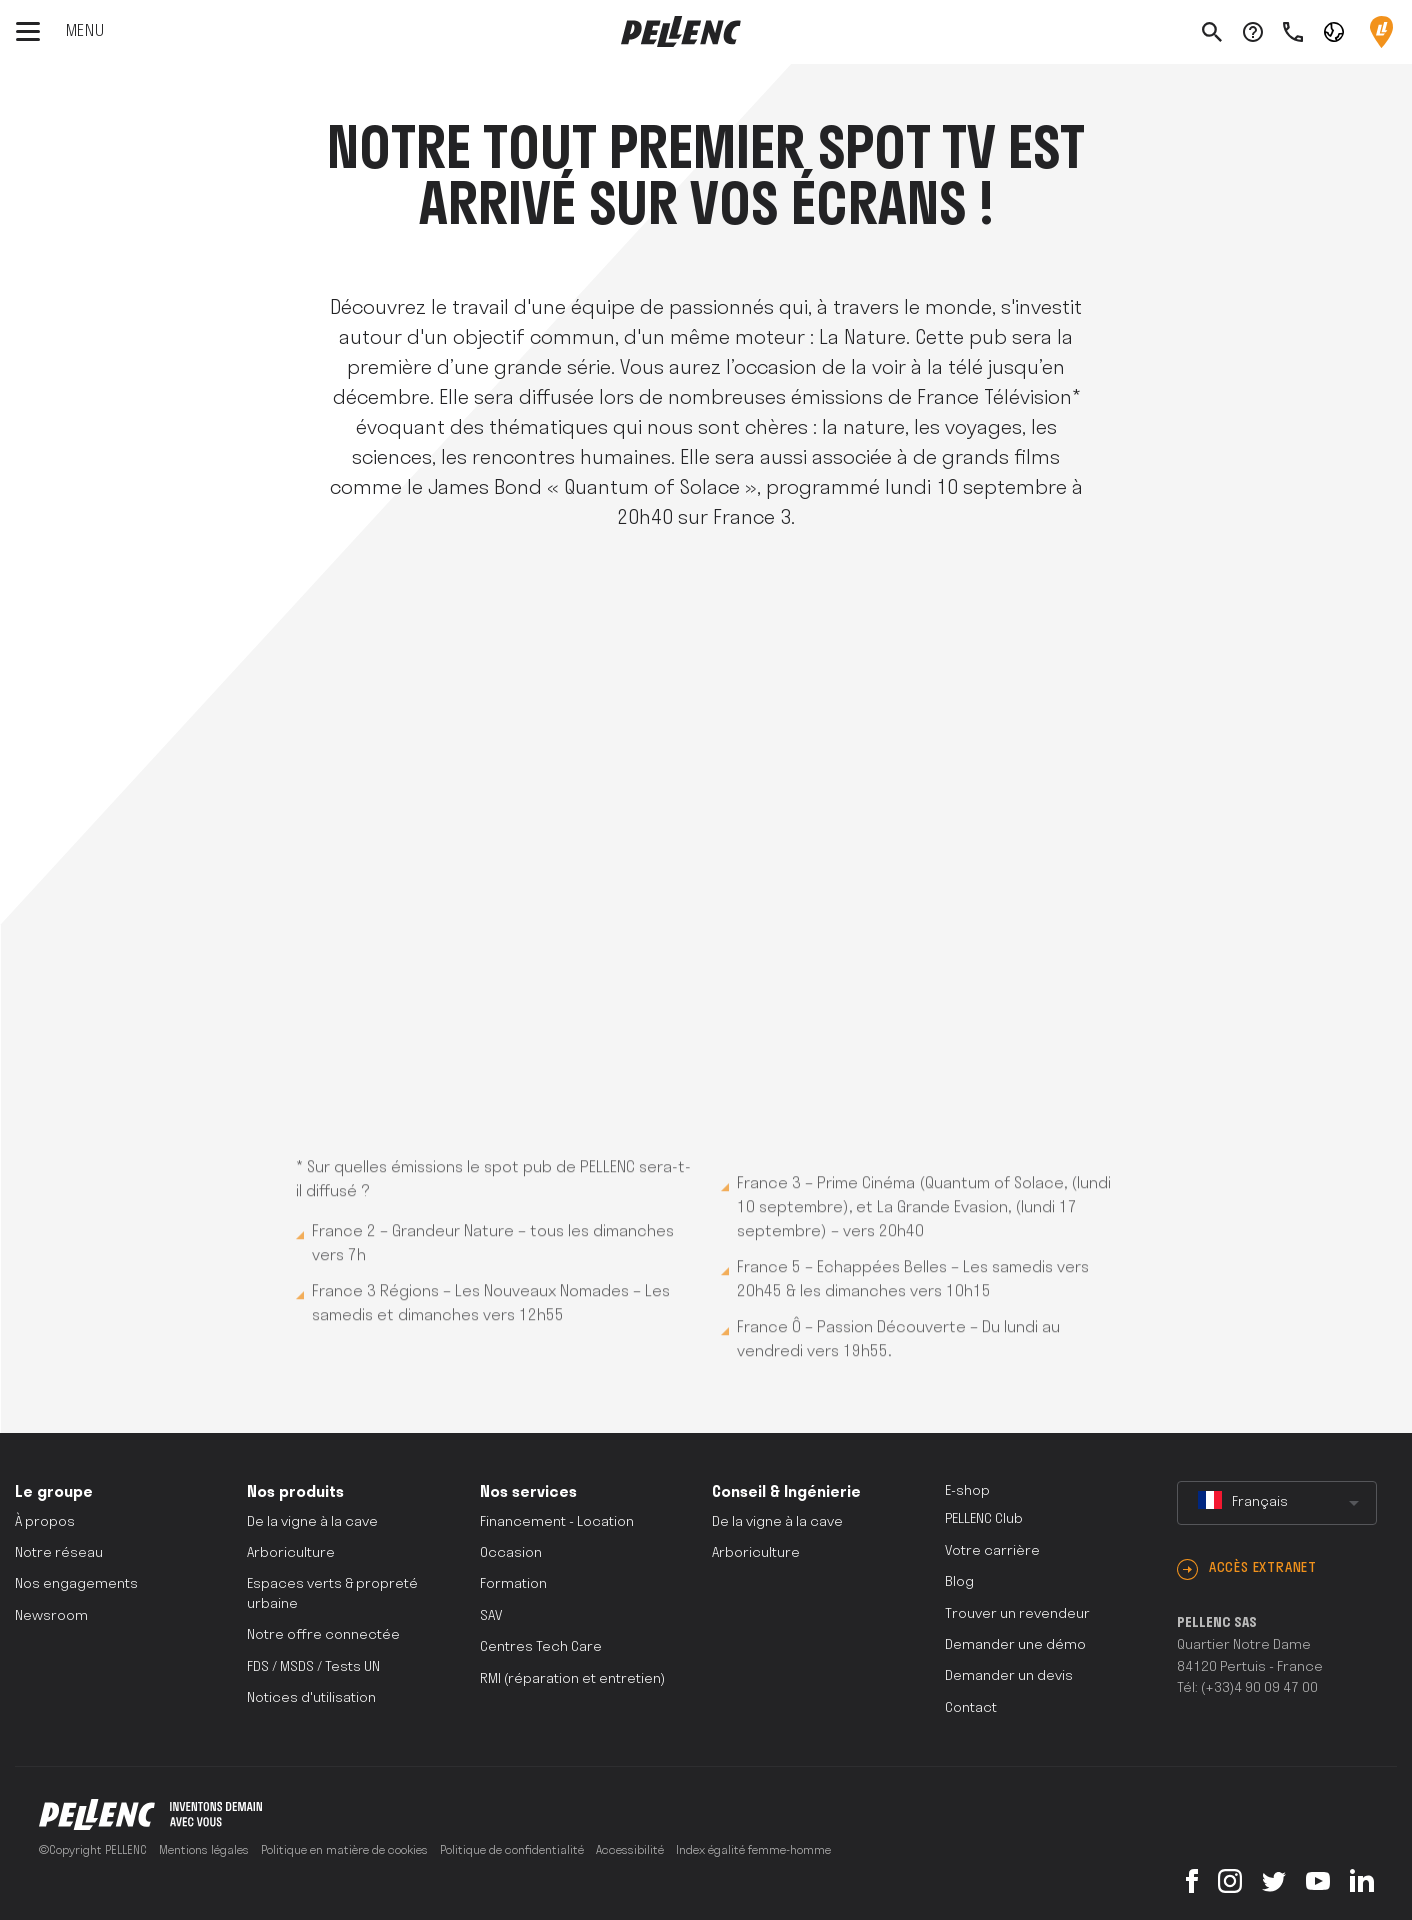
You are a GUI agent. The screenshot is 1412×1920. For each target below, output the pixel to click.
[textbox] (1277, 1503)
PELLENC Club (984, 1519)
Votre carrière (992, 1551)
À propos (45, 1522)
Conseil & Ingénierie (786, 1493)
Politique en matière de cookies (344, 1851)
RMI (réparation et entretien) (572, 1679)
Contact (971, 1708)
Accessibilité (630, 1851)
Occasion (511, 1553)
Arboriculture (291, 1553)
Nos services (528, 1493)
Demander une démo (1015, 1645)
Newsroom (51, 1616)
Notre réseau (59, 1553)
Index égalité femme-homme (753, 1851)
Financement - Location (557, 1522)
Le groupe (54, 1493)
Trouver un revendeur (1017, 1614)
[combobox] (1277, 1503)
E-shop (967, 1491)
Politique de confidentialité (512, 1851)
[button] (1334, 31)
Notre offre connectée (323, 1635)
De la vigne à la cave (312, 1522)
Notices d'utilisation (311, 1698)
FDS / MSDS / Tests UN (313, 1667)
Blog (959, 1582)
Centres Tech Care (541, 1647)
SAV (491, 1616)
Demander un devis (1009, 1676)
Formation (513, 1584)
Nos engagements (76, 1584)
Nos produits (295, 1493)
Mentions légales (204, 1851)
